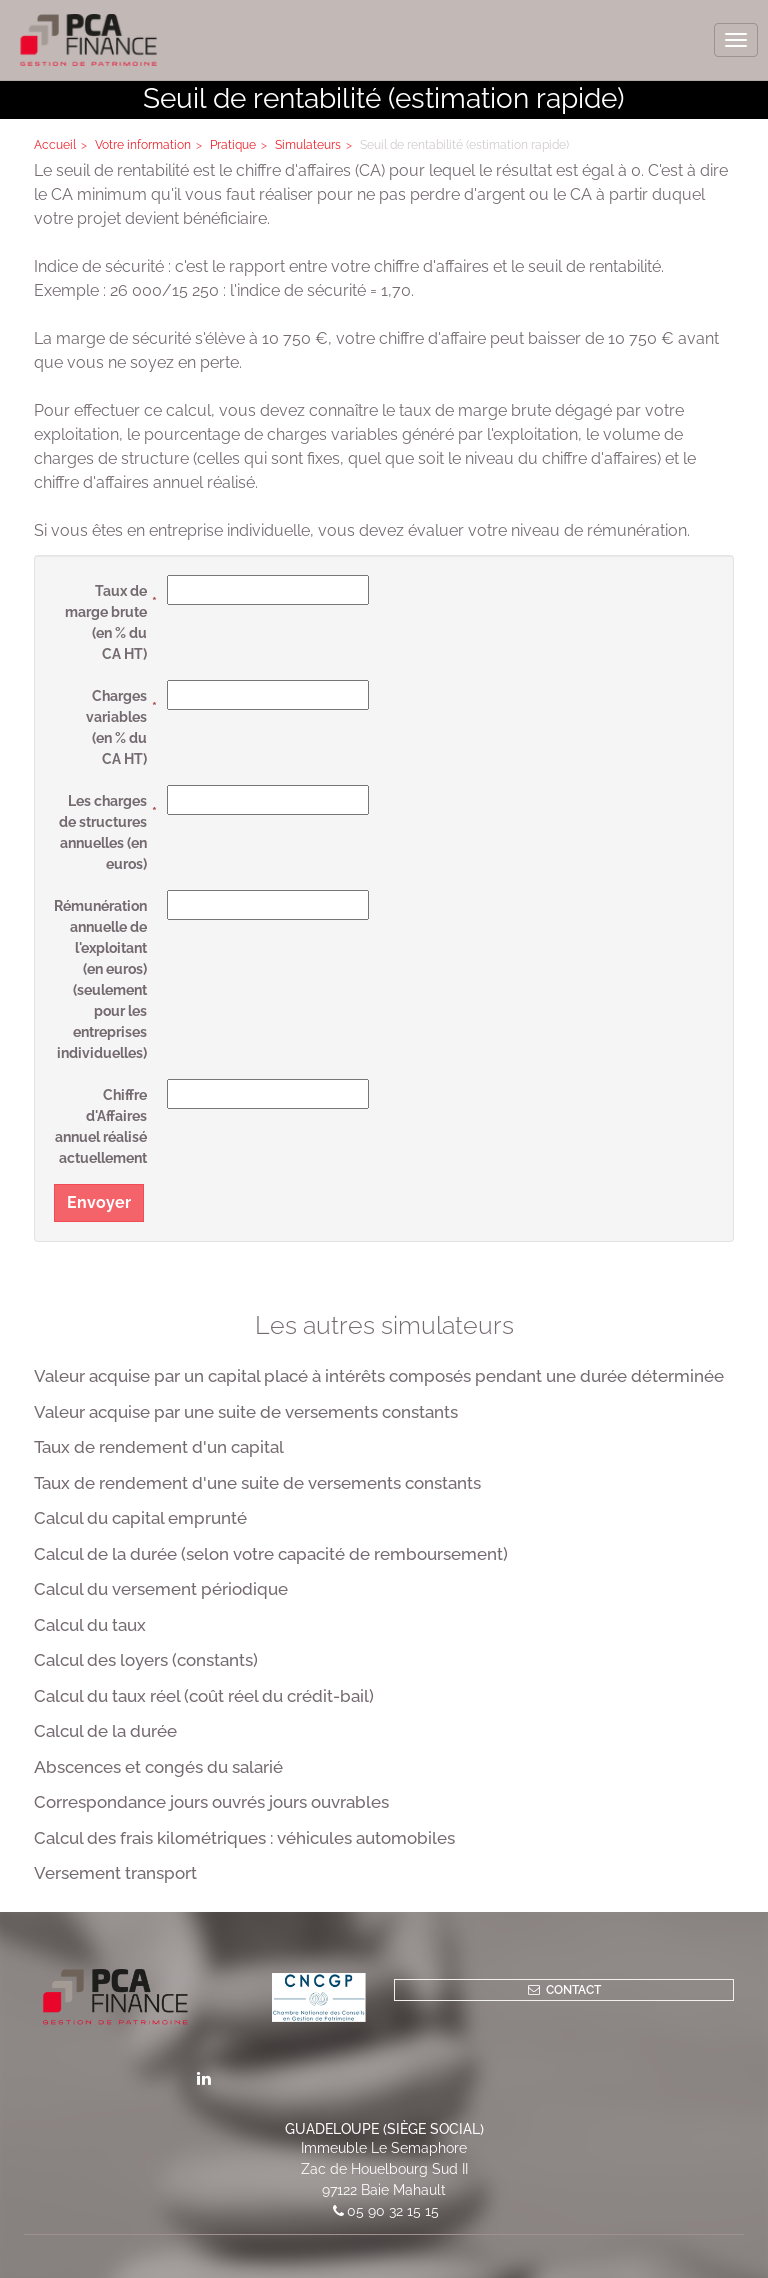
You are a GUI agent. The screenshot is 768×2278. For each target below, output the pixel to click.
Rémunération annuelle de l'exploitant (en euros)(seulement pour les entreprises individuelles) (100, 979)
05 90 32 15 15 (393, 2211)
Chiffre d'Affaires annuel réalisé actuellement (101, 1126)
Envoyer (99, 1202)
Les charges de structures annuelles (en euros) (103, 832)
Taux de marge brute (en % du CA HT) (106, 622)
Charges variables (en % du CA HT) (116, 727)
